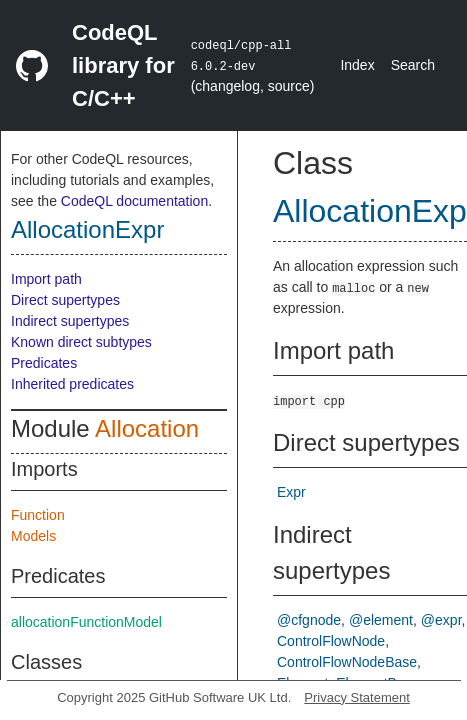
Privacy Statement (357, 697)
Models (33, 536)
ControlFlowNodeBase (347, 662)
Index (357, 65)
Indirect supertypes (70, 321)
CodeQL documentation (134, 201)
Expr (291, 492)
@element (381, 620)
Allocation (147, 428)
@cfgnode (309, 620)
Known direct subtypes (81, 342)
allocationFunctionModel (86, 622)
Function (38, 515)
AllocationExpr (87, 229)
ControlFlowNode (331, 641)
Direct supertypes (65, 300)
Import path (46, 279)
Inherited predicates (72, 384)
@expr (441, 620)
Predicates (44, 363)
